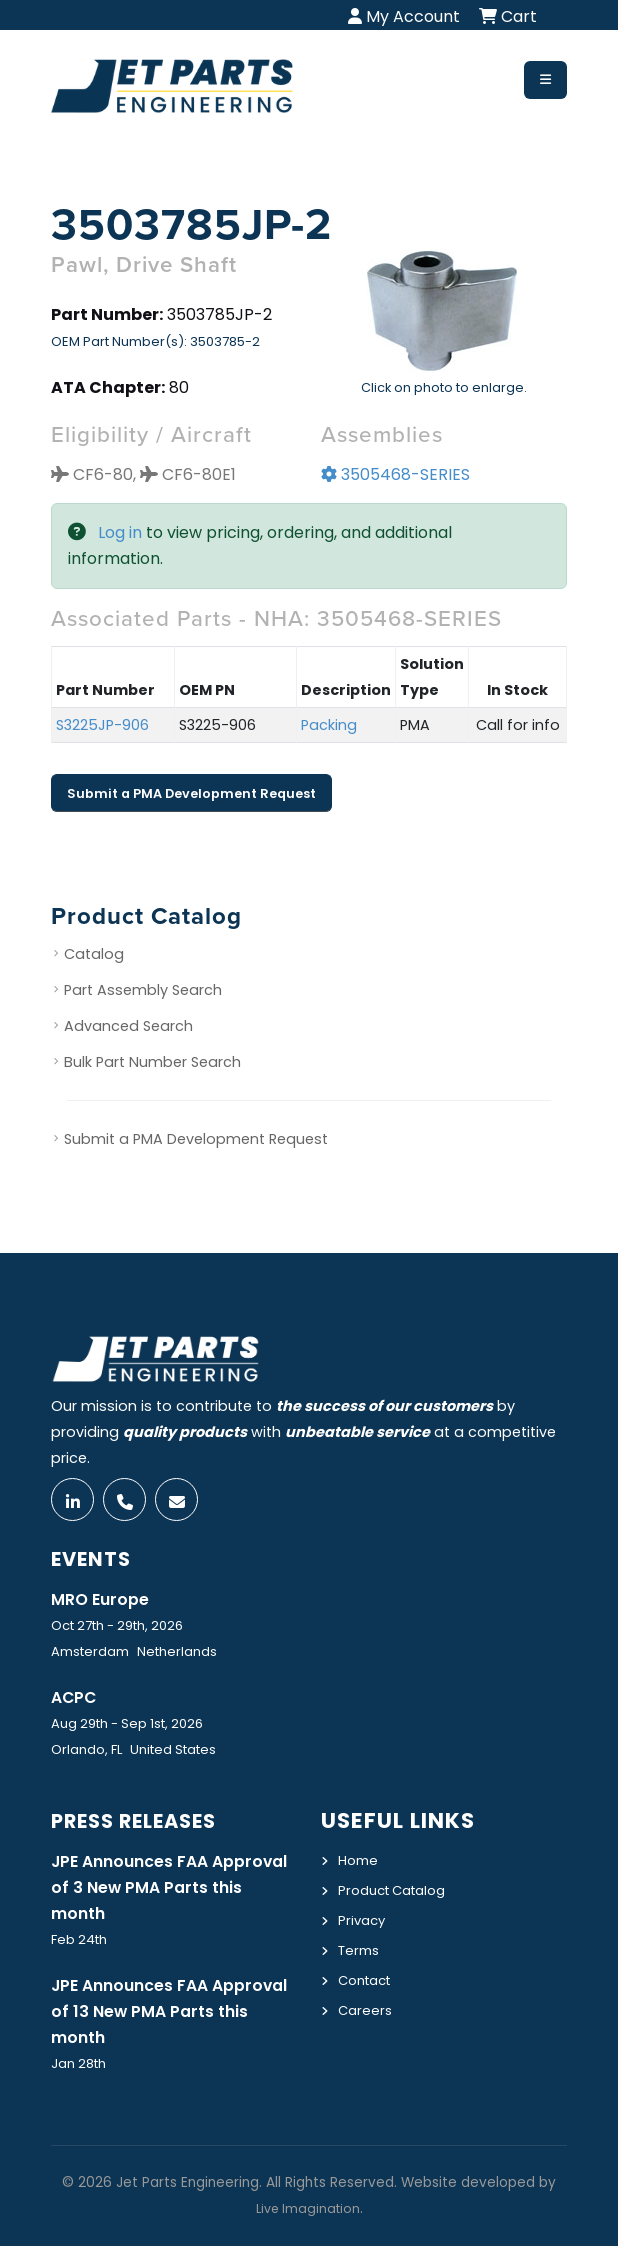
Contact (368, 1982)
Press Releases (144, 1826)
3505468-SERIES (395, 474)
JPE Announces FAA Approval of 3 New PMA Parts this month (153, 1894)
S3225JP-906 (102, 725)
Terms (361, 1953)
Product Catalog (398, 1895)
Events (95, 1563)
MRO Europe (104, 1604)
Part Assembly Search (143, 990)
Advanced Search (128, 1026)
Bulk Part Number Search (152, 1062)
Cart (508, 16)
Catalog (94, 954)
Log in (120, 532)
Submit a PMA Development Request (191, 793)
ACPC (76, 1703)
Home (359, 1866)
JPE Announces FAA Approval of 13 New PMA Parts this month (156, 2021)
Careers (366, 2011)
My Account (404, 16)
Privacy (363, 1924)
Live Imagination (308, 2219)
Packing (329, 725)
